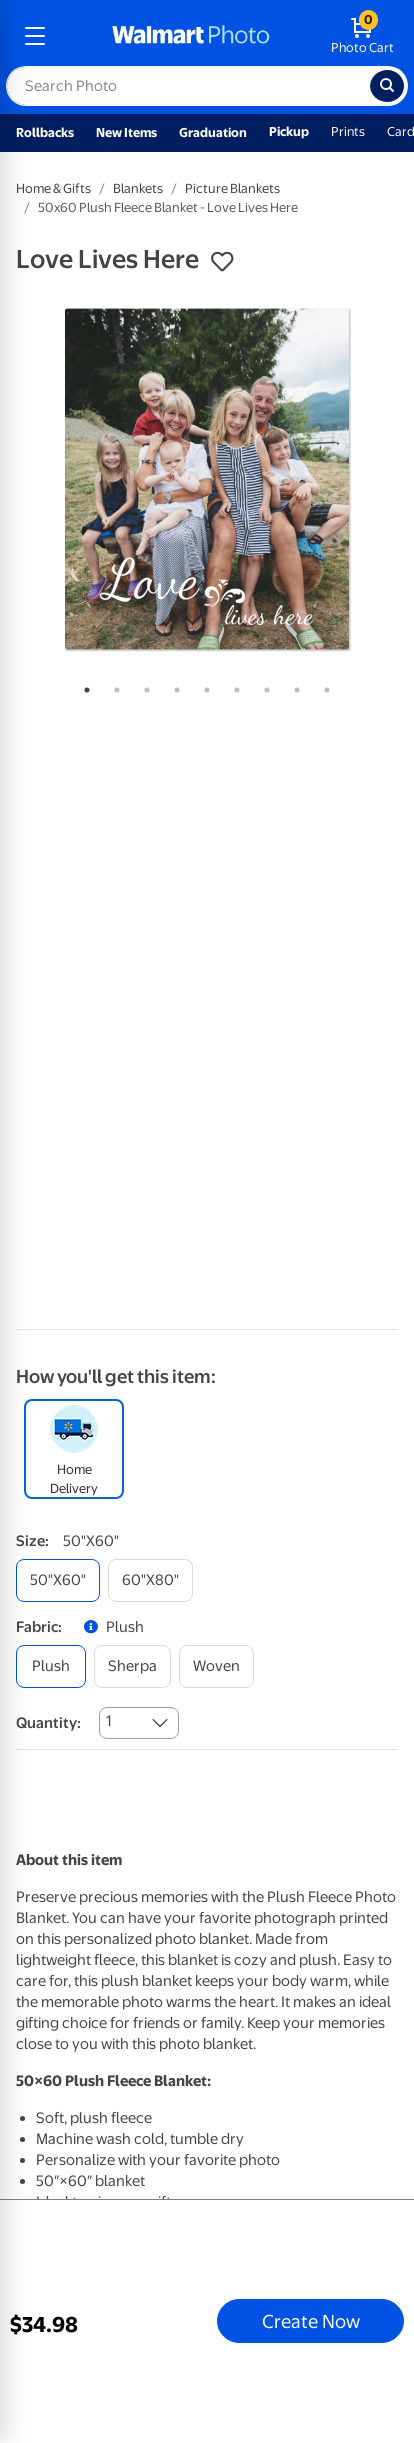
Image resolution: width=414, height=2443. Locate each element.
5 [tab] (203, 686)
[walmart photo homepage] (191, 36)
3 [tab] (143, 686)
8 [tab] (293, 686)
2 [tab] (113, 686)
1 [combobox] (108, 1721)
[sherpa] (132, 1666)
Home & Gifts (53, 188)
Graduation (213, 132)
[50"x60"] (58, 1580)
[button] (222, 262)
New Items (126, 132)
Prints (348, 131)
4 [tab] (173, 686)
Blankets (138, 188)
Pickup (289, 131)
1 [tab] (83, 686)
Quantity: (48, 1723)
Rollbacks (45, 132)
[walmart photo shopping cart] (362, 36)
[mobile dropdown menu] (35, 36)
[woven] (216, 1666)
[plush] (51, 1666)
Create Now (311, 2321)
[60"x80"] (150, 1580)
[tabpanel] (207, 479)
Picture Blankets (232, 188)
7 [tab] (263, 686)
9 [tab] (323, 686)
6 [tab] (233, 686)
